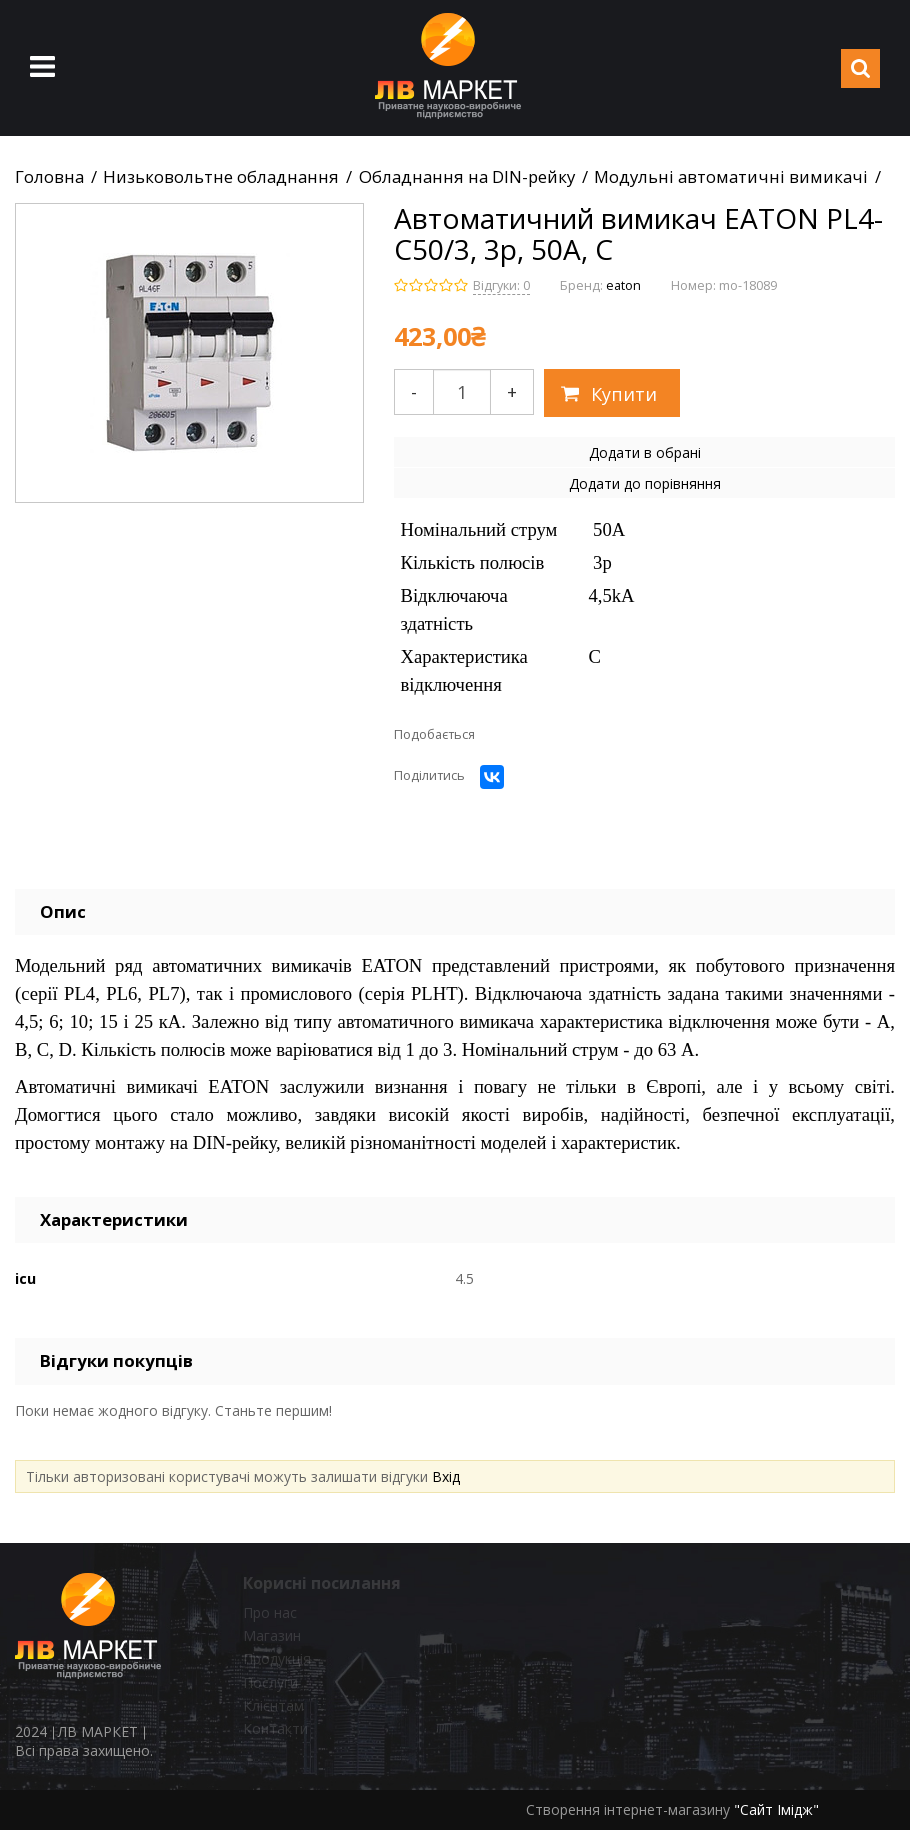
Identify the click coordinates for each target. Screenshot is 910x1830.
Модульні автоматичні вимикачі (731, 177)
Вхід (446, 1476)
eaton (623, 285)
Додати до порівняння (645, 483)
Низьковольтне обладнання (221, 177)
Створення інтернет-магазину (628, 1809)
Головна (49, 177)
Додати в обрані (645, 452)
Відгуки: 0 (501, 285)
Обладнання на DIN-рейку (467, 177)
